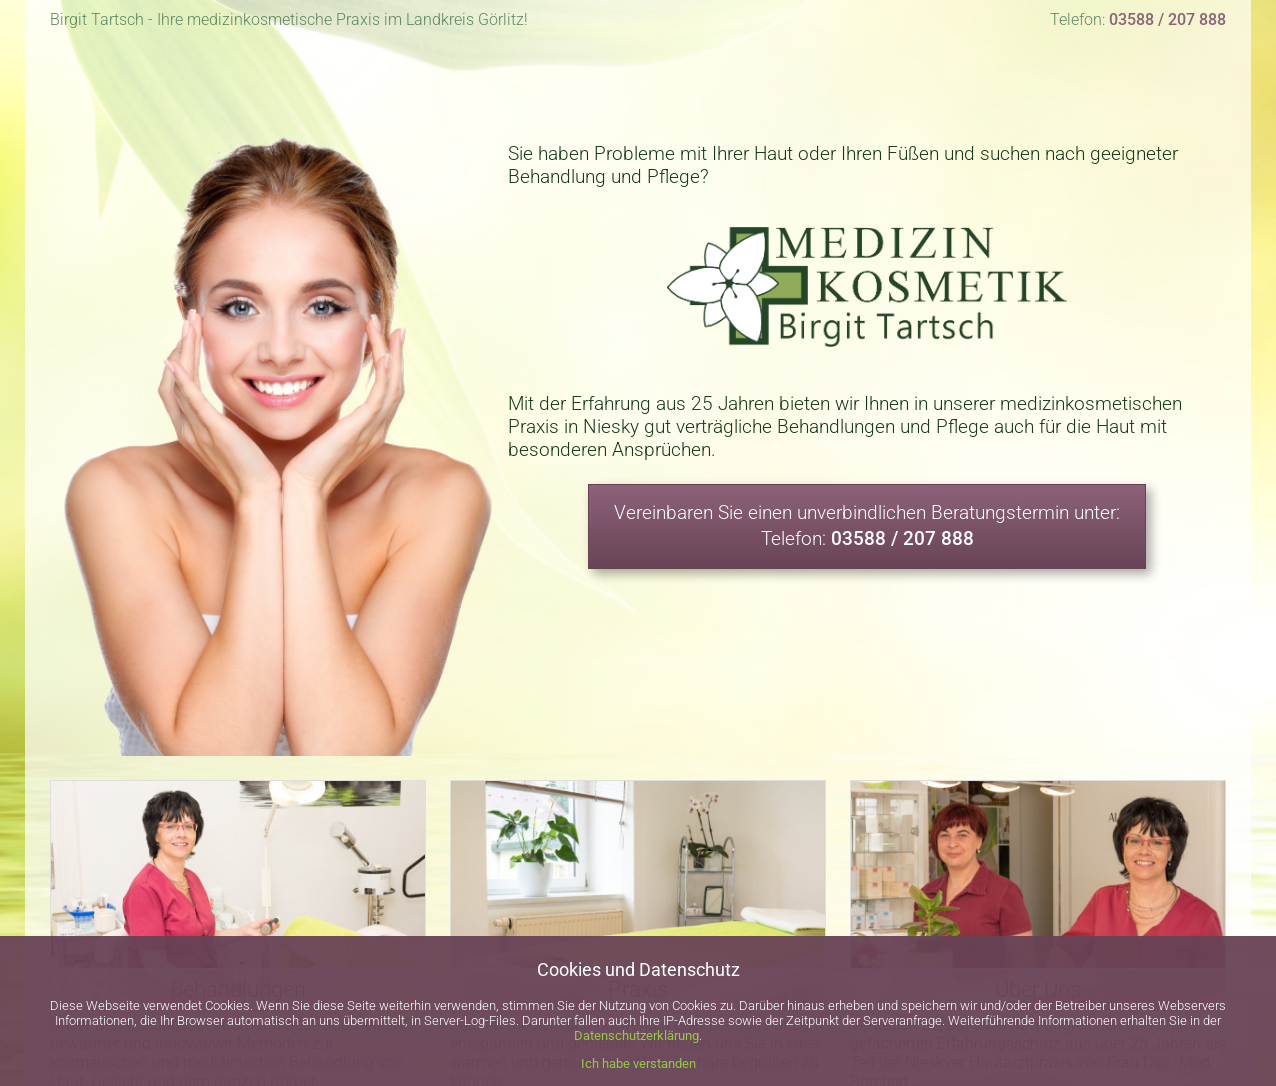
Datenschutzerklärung (636, 1035)
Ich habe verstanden (638, 1063)
